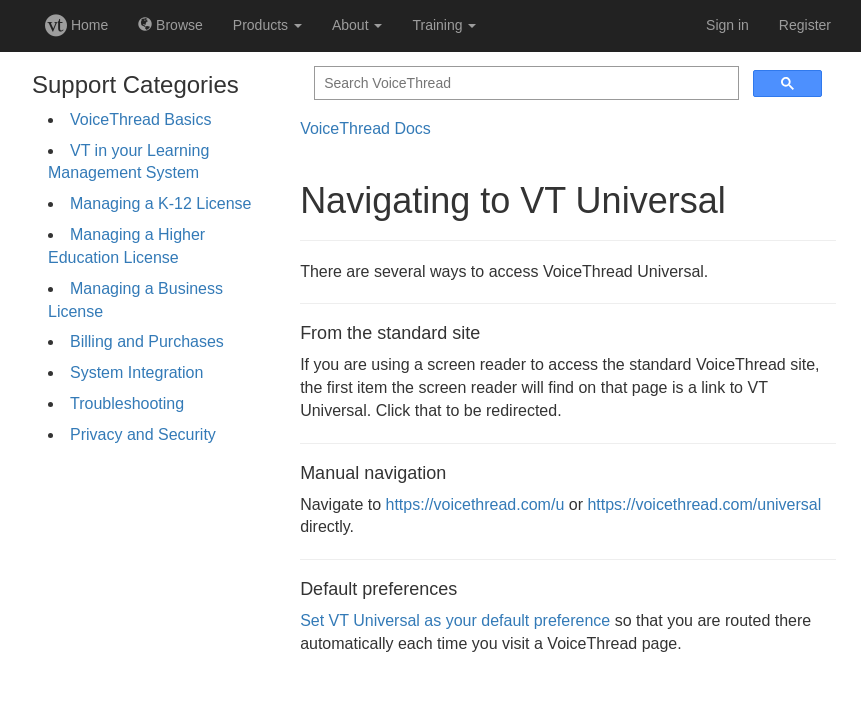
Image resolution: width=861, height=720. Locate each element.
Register (805, 25)
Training (444, 25)
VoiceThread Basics (140, 119)
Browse (170, 25)
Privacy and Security (143, 434)
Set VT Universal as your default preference (455, 620)
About (357, 25)
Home (76, 25)
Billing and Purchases (147, 341)
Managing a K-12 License (160, 203)
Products (267, 25)
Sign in (727, 25)
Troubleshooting (127, 403)
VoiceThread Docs (365, 128)
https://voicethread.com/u (475, 504)
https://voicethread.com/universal (704, 504)
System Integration (136, 372)
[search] (524, 83)
